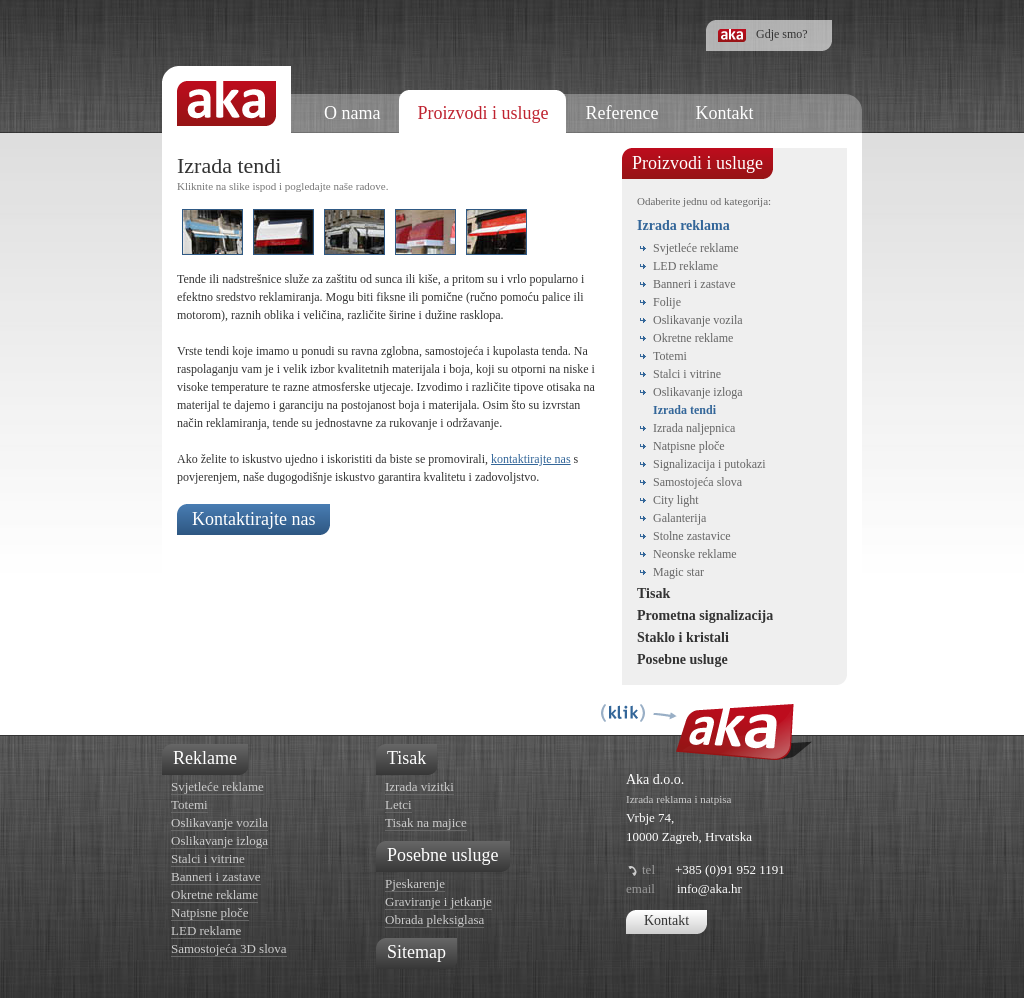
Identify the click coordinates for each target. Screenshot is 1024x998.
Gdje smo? (782, 34)
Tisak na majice (426, 822)
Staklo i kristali (683, 637)
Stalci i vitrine (687, 374)
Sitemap (416, 952)
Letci (398, 804)
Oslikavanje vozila (698, 320)
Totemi (670, 356)
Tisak (653, 593)
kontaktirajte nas (531, 459)
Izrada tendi (684, 410)
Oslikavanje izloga (698, 392)
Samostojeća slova (697, 482)
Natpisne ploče (689, 446)
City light (676, 500)
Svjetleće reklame (696, 248)
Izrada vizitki (419, 786)
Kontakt (666, 920)
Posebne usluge (682, 659)
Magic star (678, 572)
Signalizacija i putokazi (709, 464)
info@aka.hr (709, 888)
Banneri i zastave (694, 284)
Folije (667, 302)
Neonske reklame (695, 554)
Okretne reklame (693, 338)
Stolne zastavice (692, 536)
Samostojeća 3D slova (229, 948)
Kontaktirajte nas (253, 519)
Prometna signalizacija (705, 615)
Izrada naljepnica (694, 428)
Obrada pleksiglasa (434, 919)
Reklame (205, 758)
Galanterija (679, 518)
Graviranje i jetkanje (438, 901)
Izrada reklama (683, 225)
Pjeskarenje (415, 883)
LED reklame (685, 266)
